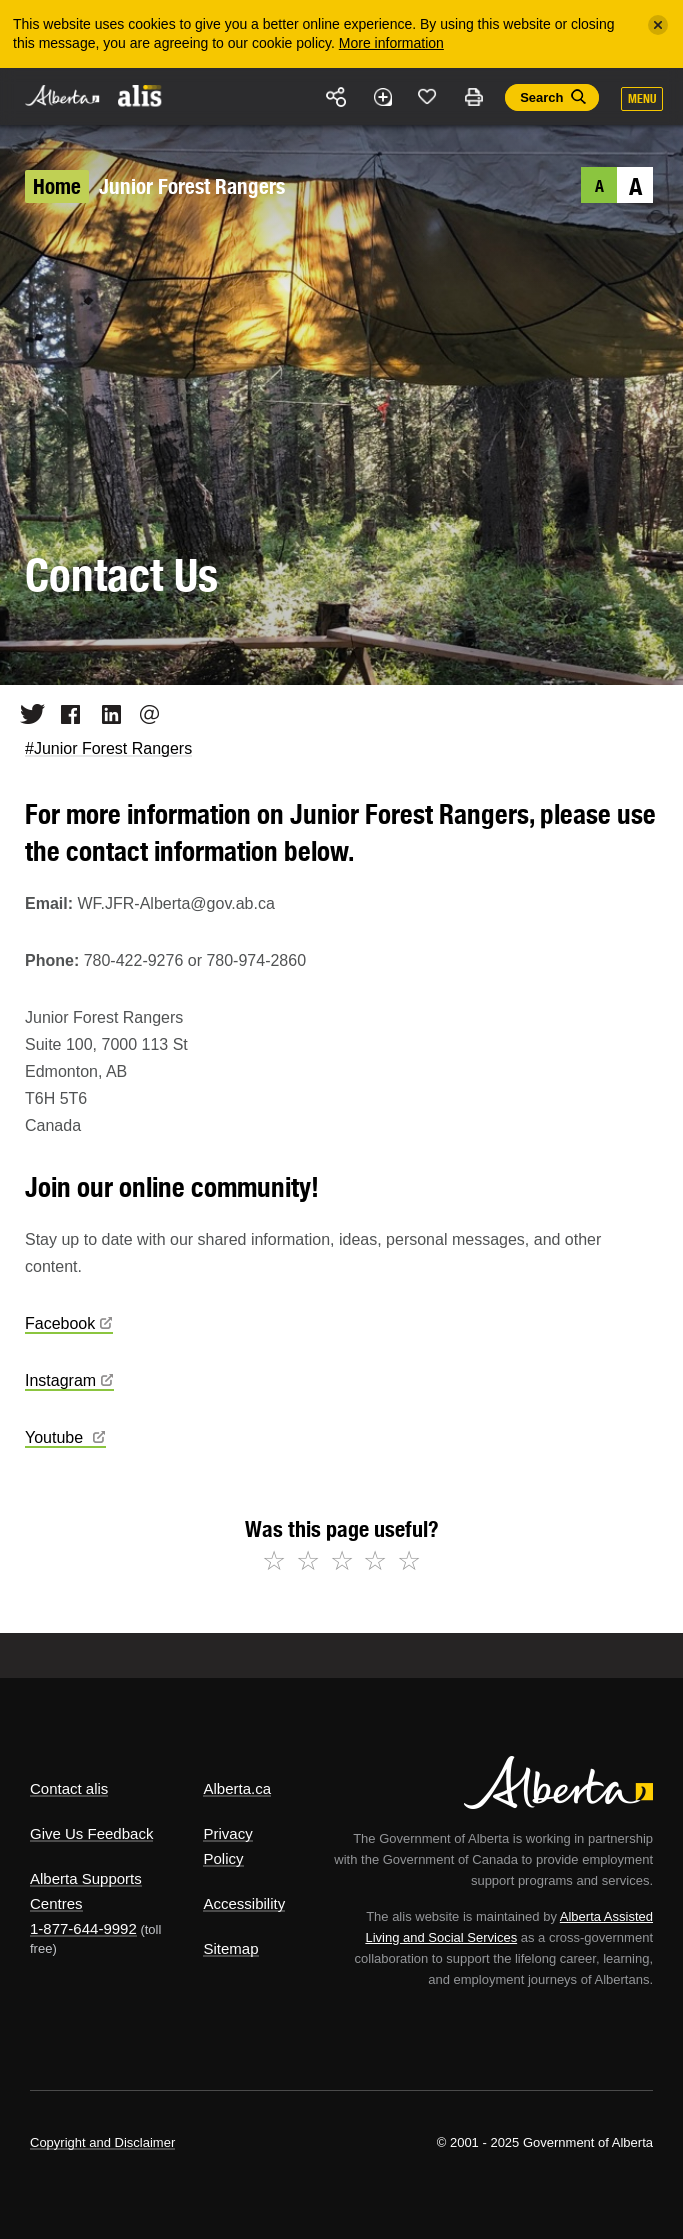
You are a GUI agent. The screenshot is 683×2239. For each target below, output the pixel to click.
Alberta (63, 95)
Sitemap (230, 1948)
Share (337, 97)
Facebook (64, 714)
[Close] (658, 25)
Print (473, 97)
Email (143, 714)
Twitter (25, 714)
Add (382, 97)
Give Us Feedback (91, 1833)
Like (428, 96)
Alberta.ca (237, 1788)
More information (391, 43)
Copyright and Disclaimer (102, 2142)
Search (541, 97)
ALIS (140, 95)
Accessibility (244, 1903)
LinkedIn (104, 714)
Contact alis (69, 1788)
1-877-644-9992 (83, 1928)
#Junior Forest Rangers (108, 748)
